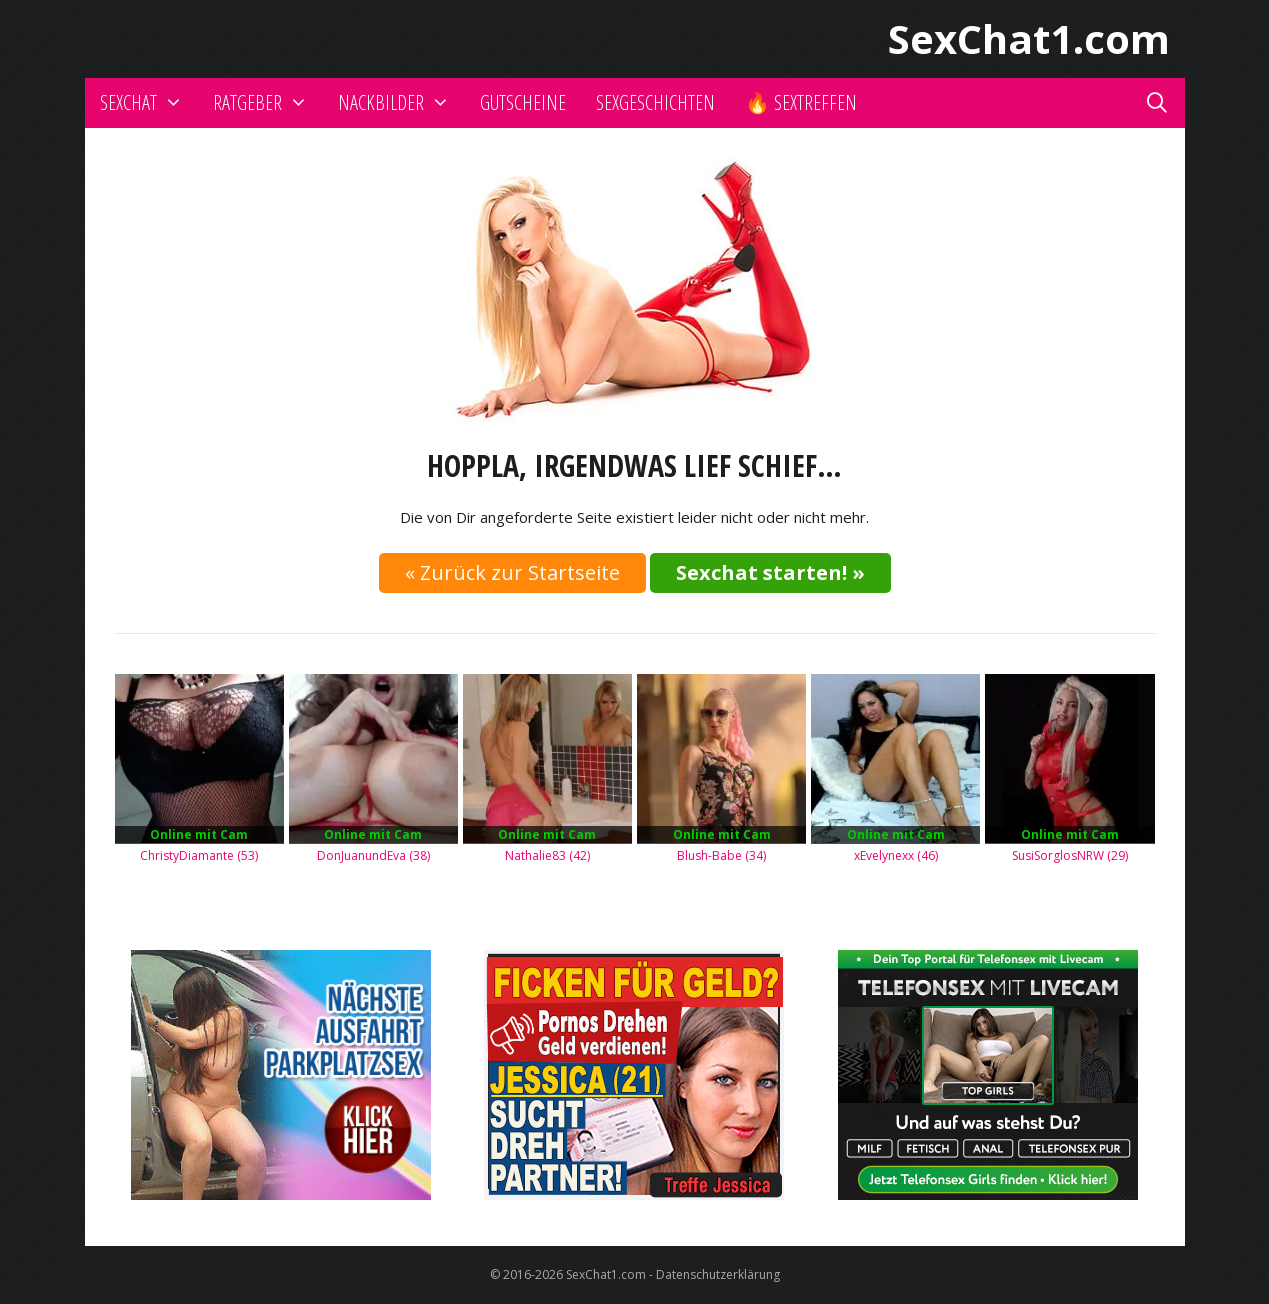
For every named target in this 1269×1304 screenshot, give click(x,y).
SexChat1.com (1029, 38)
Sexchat (149, 103)
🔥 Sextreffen (801, 102)
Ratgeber (268, 103)
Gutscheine (523, 102)
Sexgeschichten (655, 102)
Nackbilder (401, 103)
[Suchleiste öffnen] (1157, 103)
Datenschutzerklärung (718, 1274)
